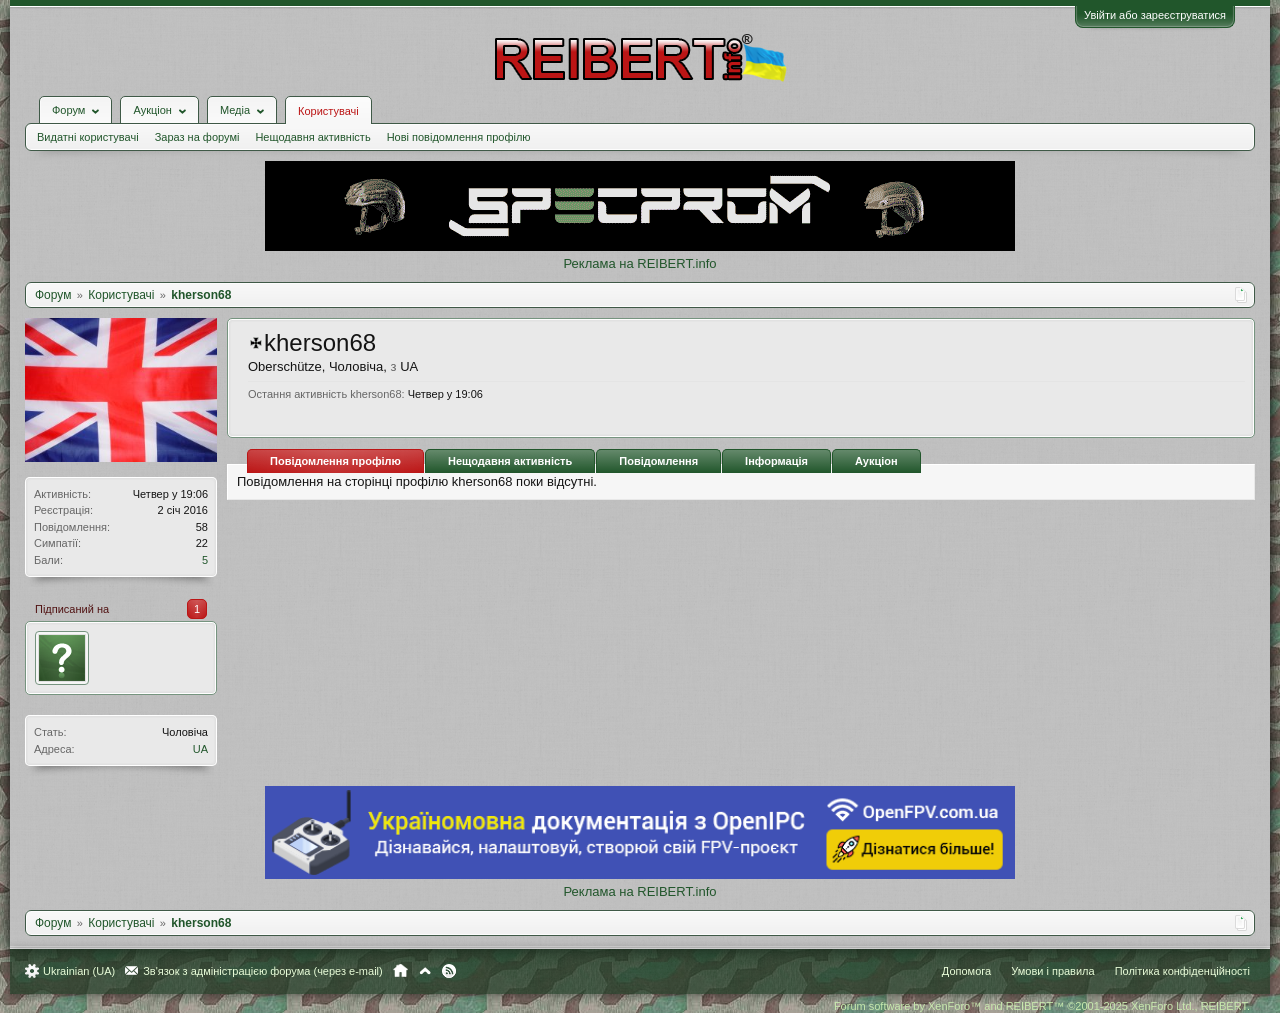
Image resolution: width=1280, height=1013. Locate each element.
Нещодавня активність (312, 137)
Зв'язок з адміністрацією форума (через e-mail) (263, 971)
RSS (449, 971)
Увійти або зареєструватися (1155, 15)
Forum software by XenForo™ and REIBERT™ (1042, 1006)
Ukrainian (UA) (79, 971)
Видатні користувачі (88, 137)
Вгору (425, 971)
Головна (400, 971)
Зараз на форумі (197, 137)
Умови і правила (1052, 971)
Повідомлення (658, 461)
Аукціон (876, 461)
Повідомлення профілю (335, 461)
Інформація (776, 461)
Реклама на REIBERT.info (639, 263)
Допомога (966, 971)
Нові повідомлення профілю (459, 137)
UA (200, 749)
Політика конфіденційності (1182, 971)
